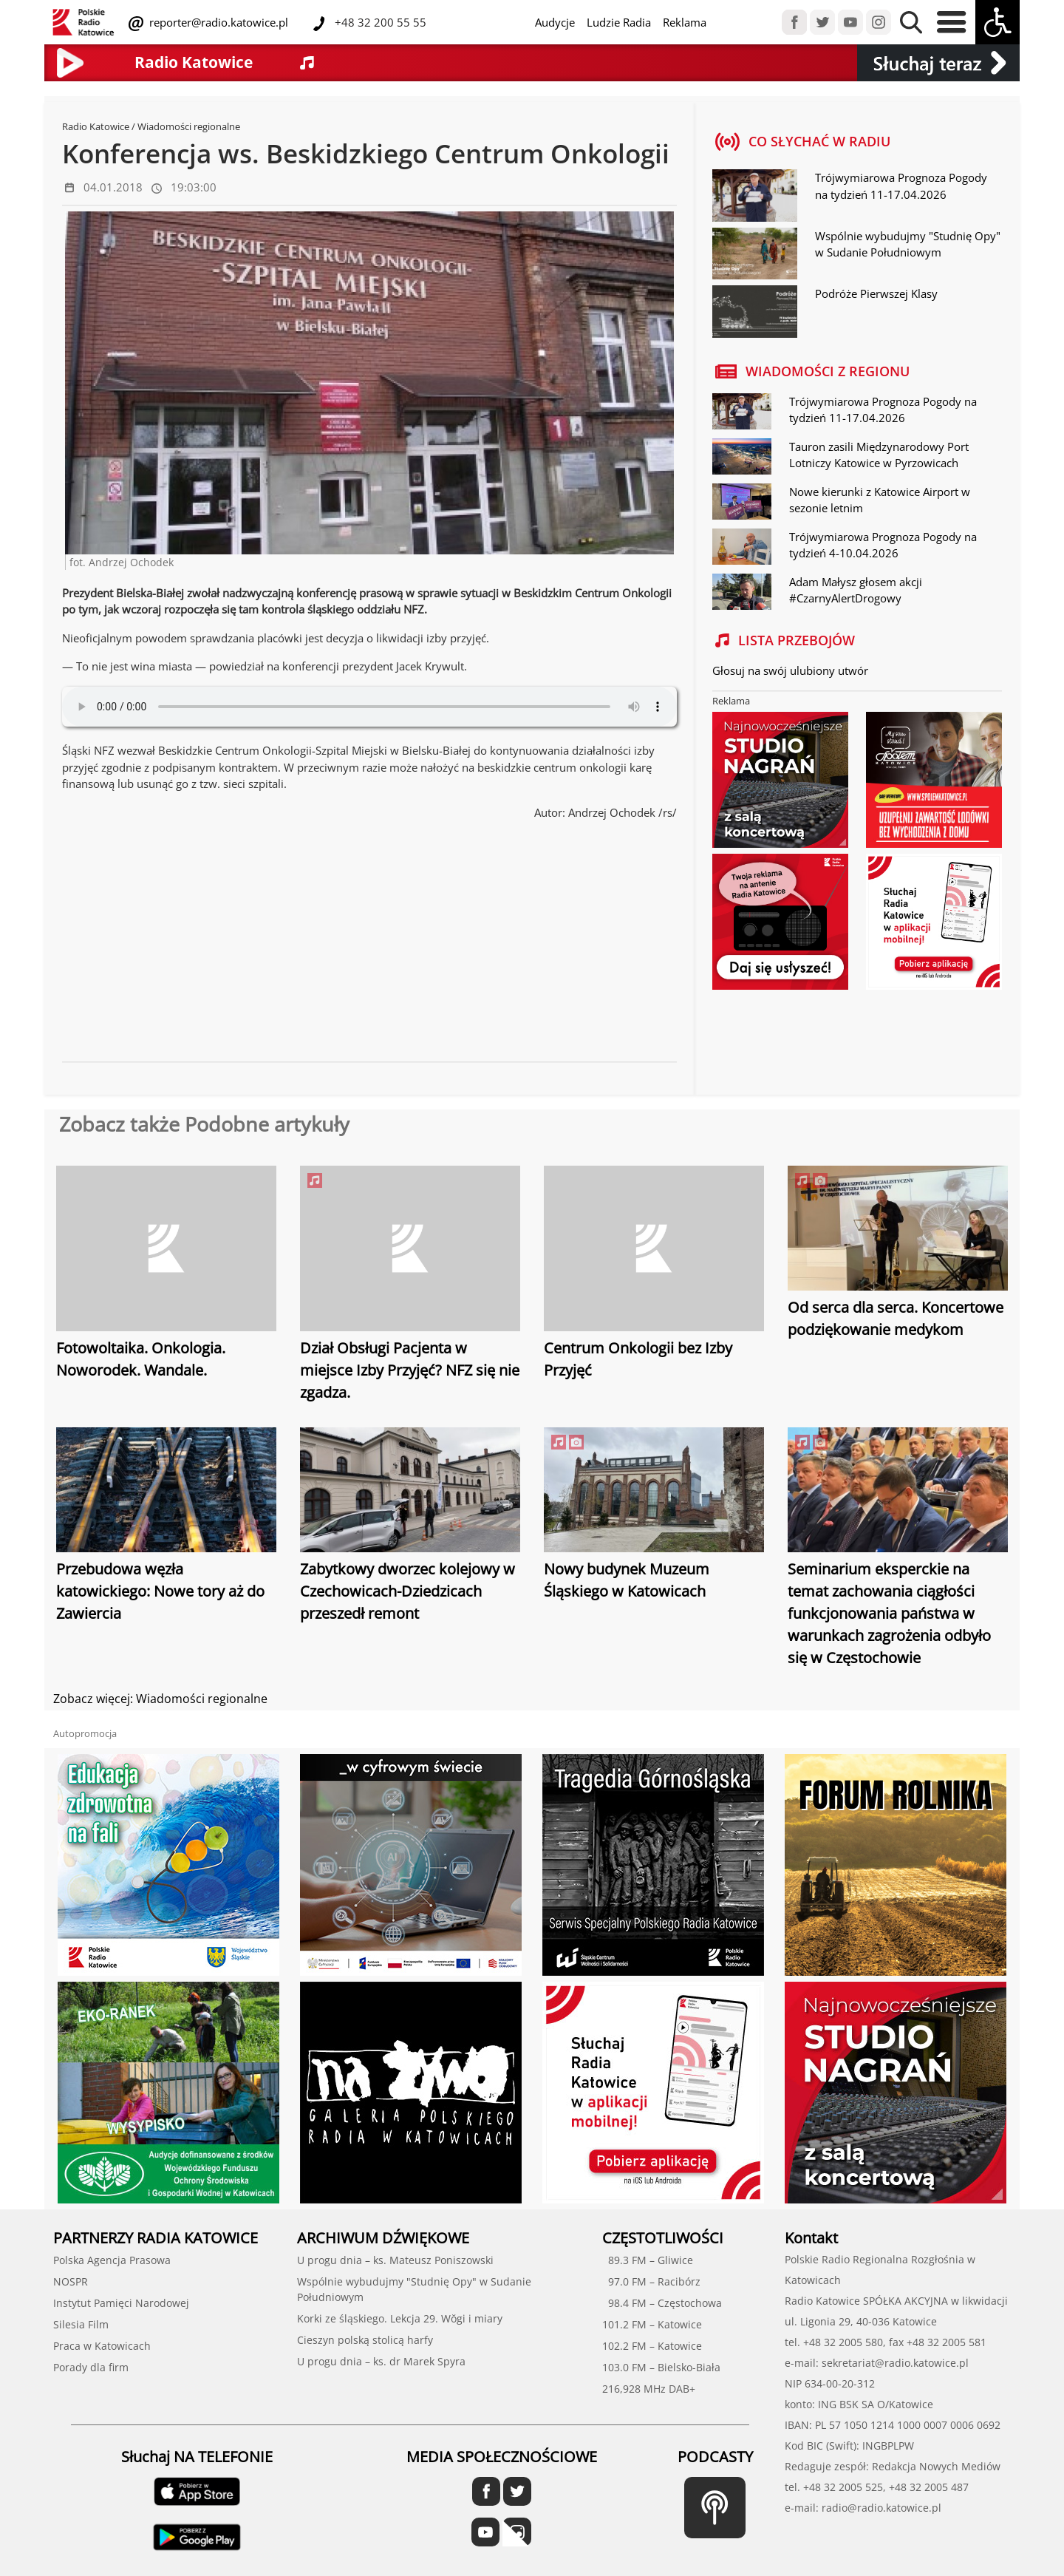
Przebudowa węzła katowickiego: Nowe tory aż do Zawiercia (160, 1591)
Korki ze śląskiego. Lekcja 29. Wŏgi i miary (399, 2318)
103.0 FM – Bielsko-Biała (661, 2367)
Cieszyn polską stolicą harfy (365, 2340)
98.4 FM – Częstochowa (662, 2303)
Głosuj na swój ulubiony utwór (790, 670)
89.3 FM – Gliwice (647, 2260)
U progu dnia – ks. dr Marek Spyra (381, 2361)
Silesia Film (81, 2324)
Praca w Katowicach (102, 2346)
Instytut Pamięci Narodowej (121, 2303)
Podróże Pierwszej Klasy (876, 293)
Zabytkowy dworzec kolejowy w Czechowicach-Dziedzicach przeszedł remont (407, 1591)
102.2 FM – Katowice (652, 2346)
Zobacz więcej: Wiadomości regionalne (160, 1698)
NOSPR (70, 2281)
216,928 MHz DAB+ (648, 2389)
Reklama (684, 22)
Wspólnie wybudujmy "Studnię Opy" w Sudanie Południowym (907, 244)
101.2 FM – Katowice (652, 2324)
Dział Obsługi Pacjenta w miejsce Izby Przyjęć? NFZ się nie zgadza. (409, 1370)
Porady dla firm (91, 2367)
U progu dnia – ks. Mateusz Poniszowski (395, 2260)
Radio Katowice (95, 126)
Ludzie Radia (619, 22)
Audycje (555, 22)
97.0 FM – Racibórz (651, 2281)
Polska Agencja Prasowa (112, 2260)
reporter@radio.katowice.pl (217, 22)
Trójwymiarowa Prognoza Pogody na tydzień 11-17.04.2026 (901, 186)
